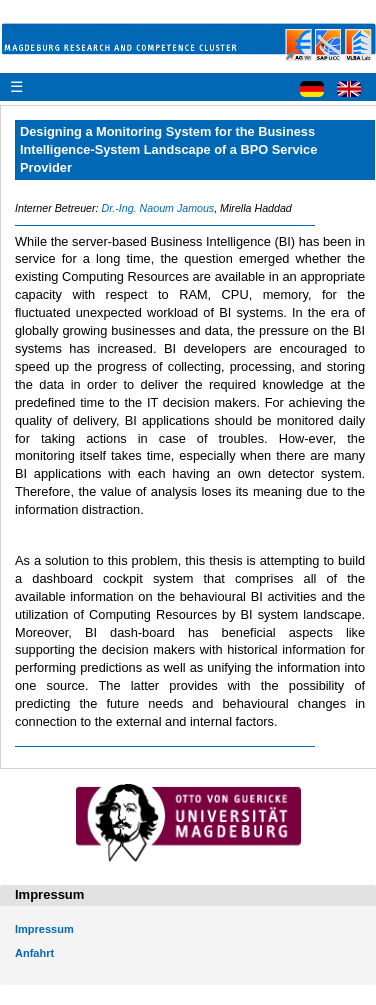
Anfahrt (34, 953)
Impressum (44, 929)
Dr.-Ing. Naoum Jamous (157, 208)
